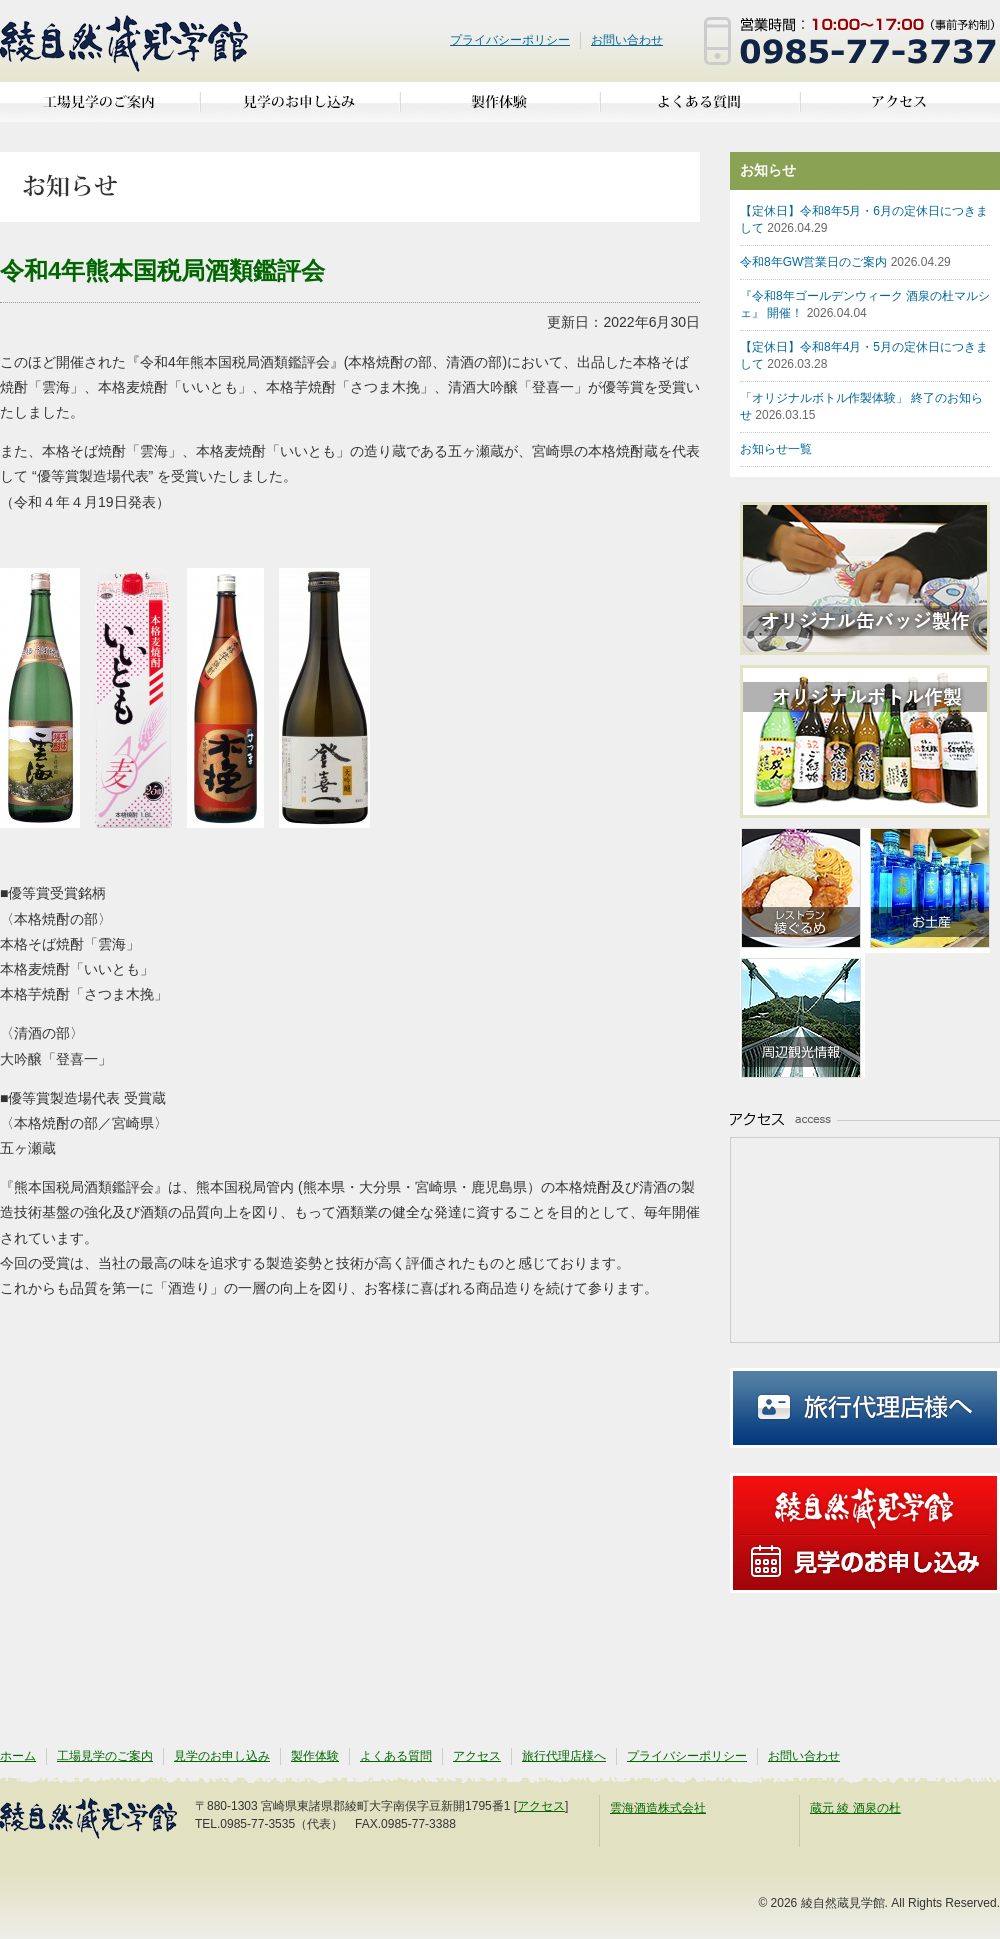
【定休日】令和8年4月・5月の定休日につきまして (864, 355)
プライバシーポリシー (510, 40)
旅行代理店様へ (865, 1408)
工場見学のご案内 (100, 109)
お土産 (927, 890)
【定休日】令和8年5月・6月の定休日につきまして (864, 219)
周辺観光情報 (802, 1015)
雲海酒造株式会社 (658, 1808)
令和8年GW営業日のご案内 (845, 262)
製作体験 (500, 109)
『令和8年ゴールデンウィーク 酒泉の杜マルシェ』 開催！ (865, 304)
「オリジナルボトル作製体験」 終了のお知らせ (861, 406)
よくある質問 (700, 109)
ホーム (18, 1756)
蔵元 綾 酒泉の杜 (855, 1808)
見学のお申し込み (300, 109)
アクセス (900, 109)
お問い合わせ (627, 40)
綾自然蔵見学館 (125, 41)
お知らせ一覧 (776, 449)
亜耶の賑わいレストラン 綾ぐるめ (802, 890)
